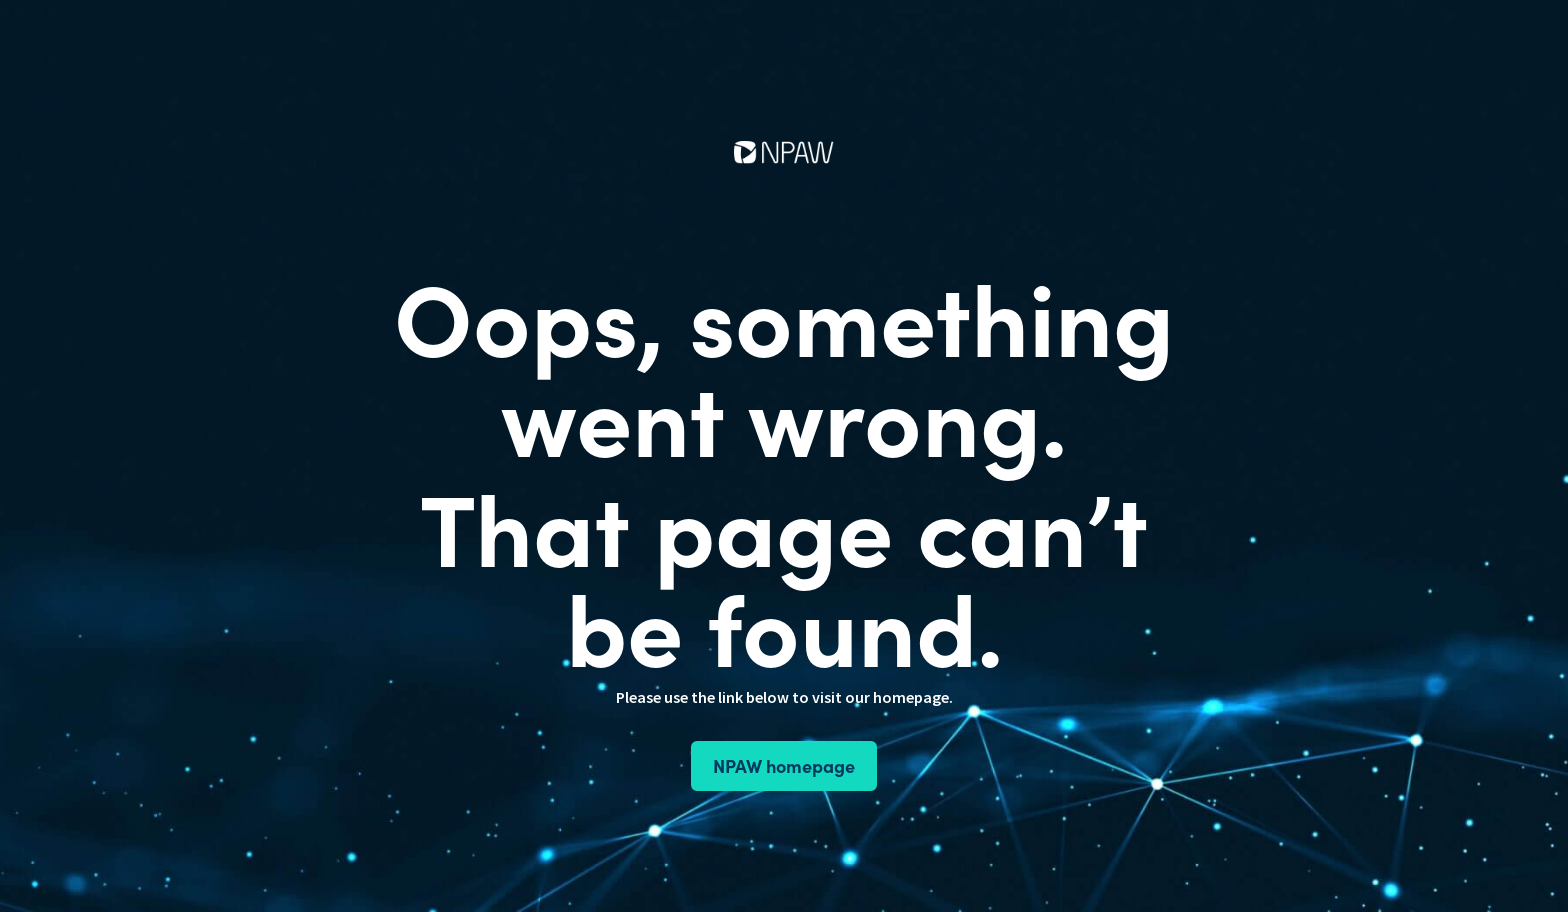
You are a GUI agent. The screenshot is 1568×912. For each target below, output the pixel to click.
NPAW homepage (784, 765)
